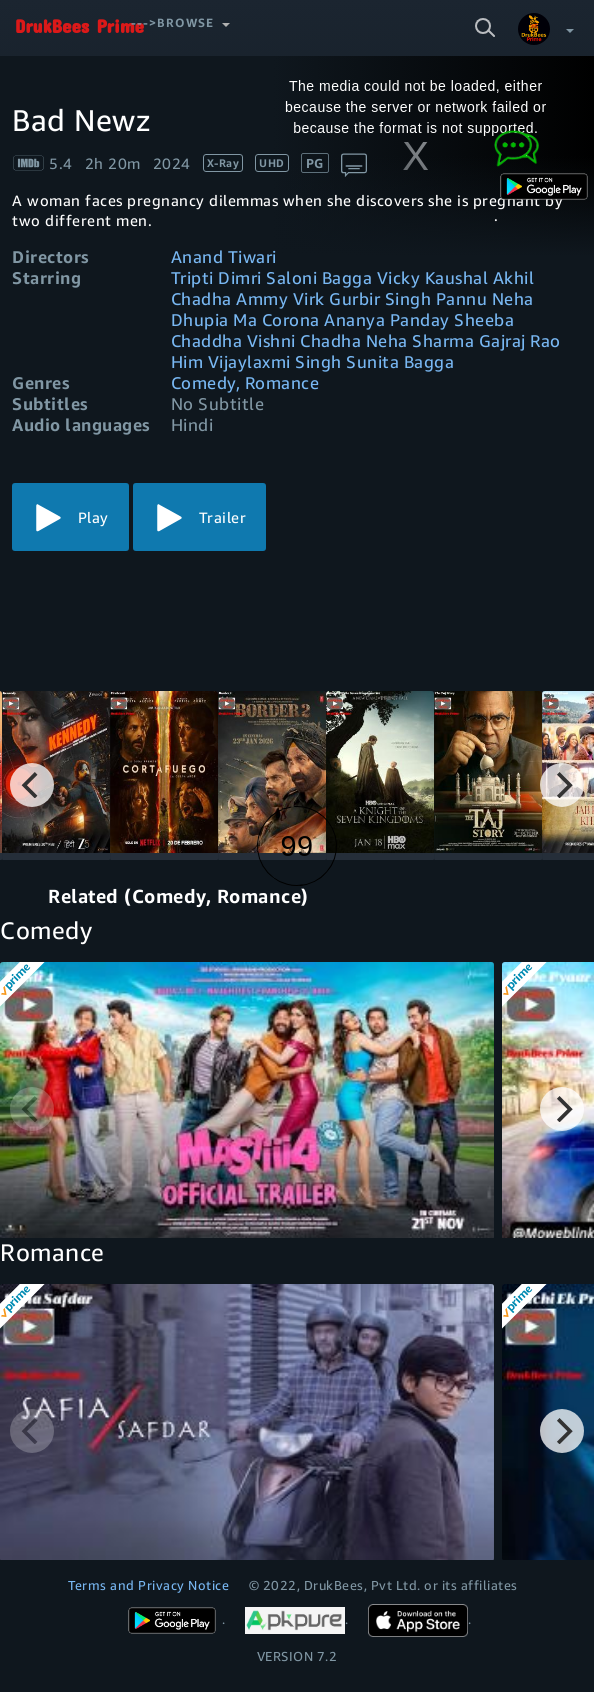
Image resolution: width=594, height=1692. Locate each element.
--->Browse (172, 22)
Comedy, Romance (245, 382)
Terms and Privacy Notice (148, 1585)
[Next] (562, 785)
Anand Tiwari (224, 256)
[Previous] (32, 785)
